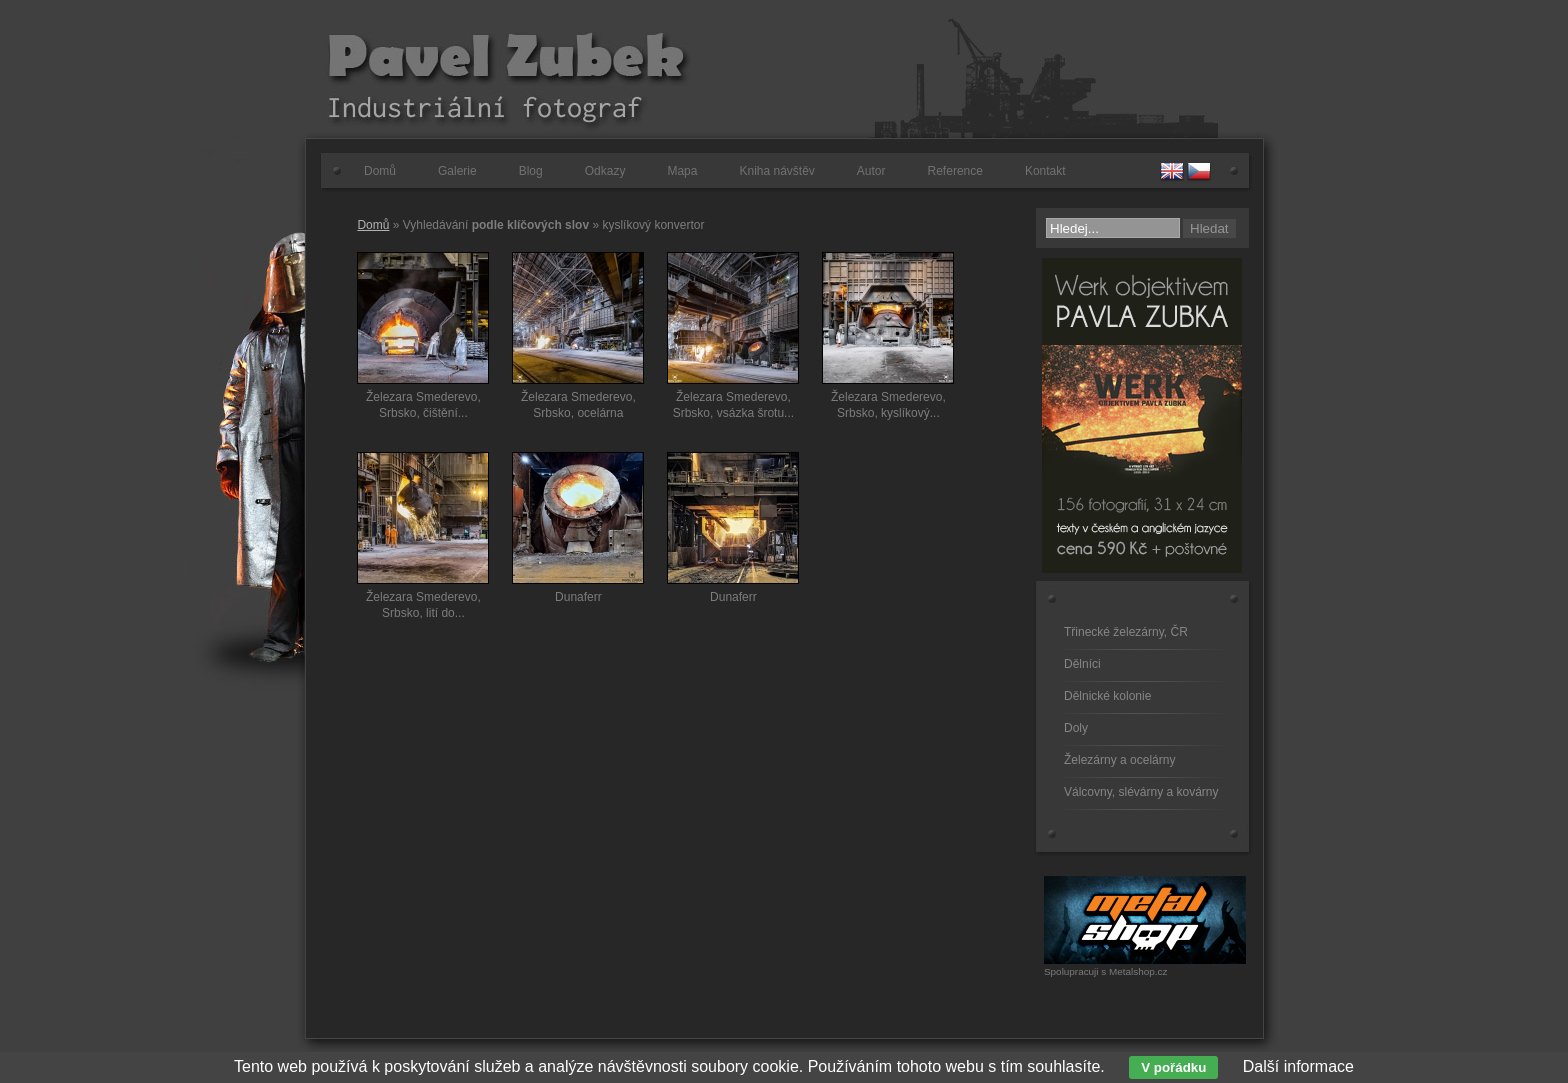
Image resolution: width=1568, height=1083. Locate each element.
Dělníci (1082, 664)
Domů (380, 171)
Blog (531, 171)
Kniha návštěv (776, 171)
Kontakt (1045, 171)
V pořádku (1173, 1067)
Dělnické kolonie (1107, 696)
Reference (955, 171)
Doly (1076, 728)
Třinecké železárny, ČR (1126, 632)
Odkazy (605, 171)
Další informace (1298, 1066)
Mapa (682, 171)
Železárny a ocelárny (1119, 760)
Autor (871, 171)
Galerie (457, 171)
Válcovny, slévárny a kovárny (1141, 792)
